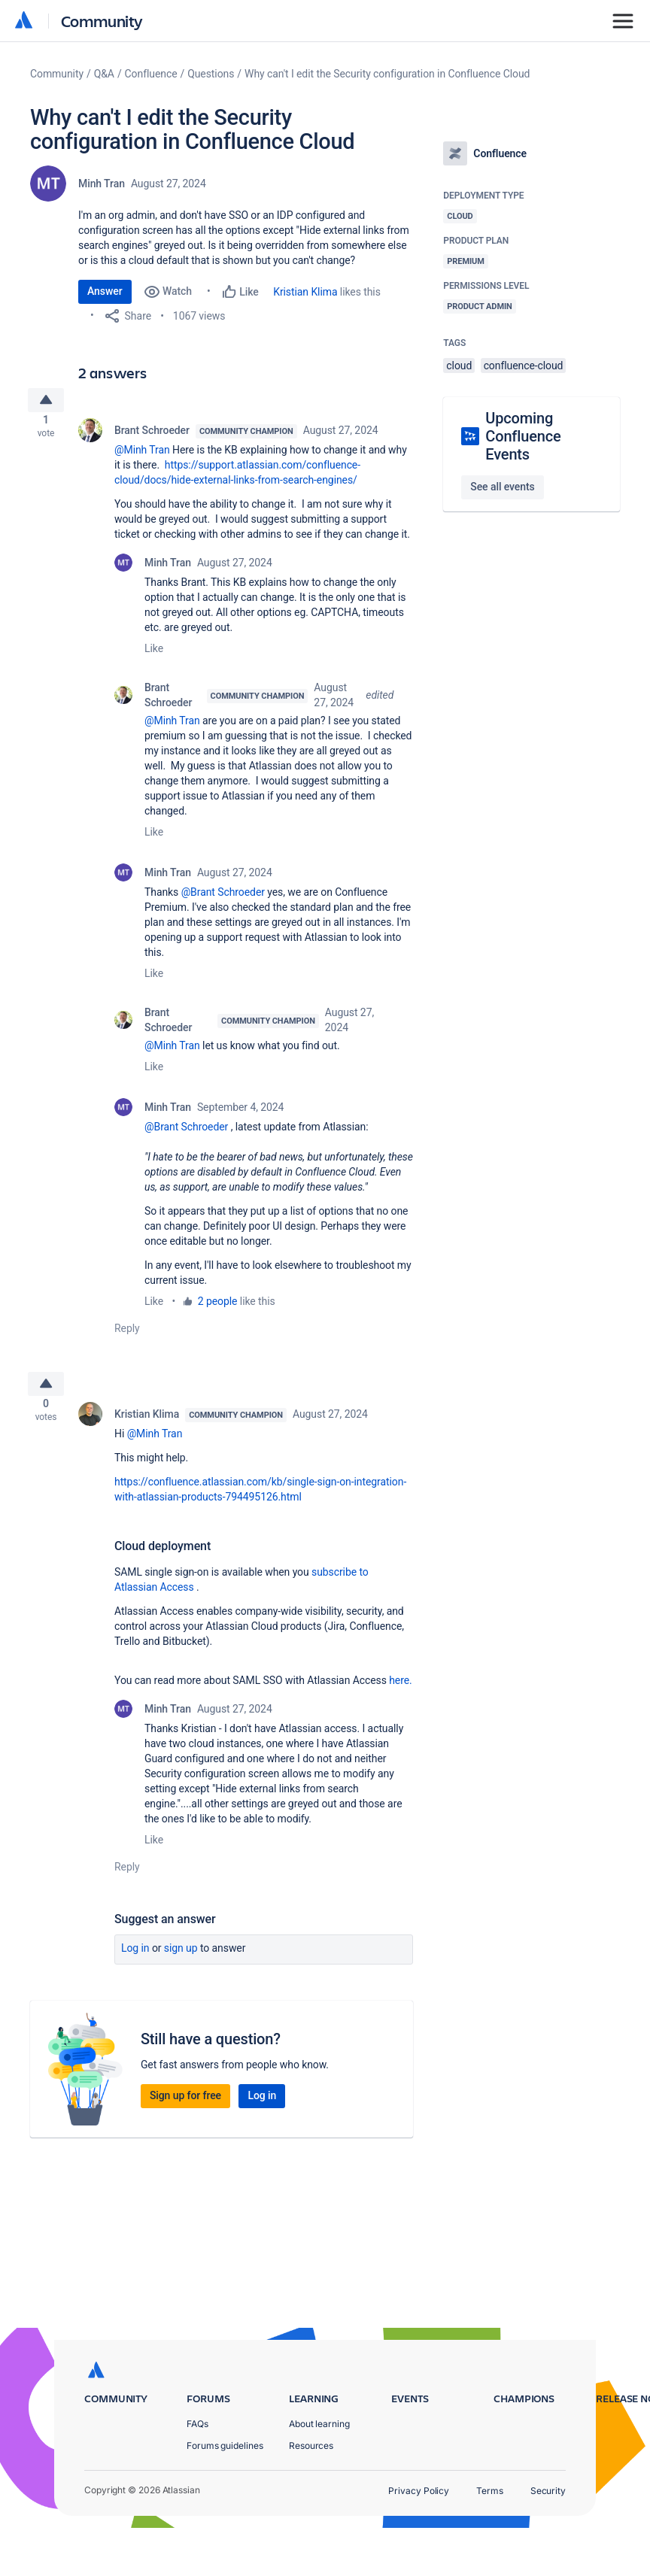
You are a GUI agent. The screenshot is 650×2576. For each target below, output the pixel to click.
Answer (105, 291)
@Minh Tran (142, 456)
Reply (127, 1334)
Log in (135, 1960)
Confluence (151, 74)
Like (153, 654)
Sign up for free (185, 2107)
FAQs (197, 2471)
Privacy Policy (418, 2538)
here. (400, 1692)
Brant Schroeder (152, 436)
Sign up (181, 1960)
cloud (459, 366)
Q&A (104, 74)
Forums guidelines (225, 2493)
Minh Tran (101, 183)
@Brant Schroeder (223, 898)
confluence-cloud (523, 366)
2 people (218, 1307)
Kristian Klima (305, 292)
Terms (489, 2538)
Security (548, 2538)
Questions (210, 74)
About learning (319, 2471)
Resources (311, 2493)
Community (102, 21)
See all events (502, 487)
